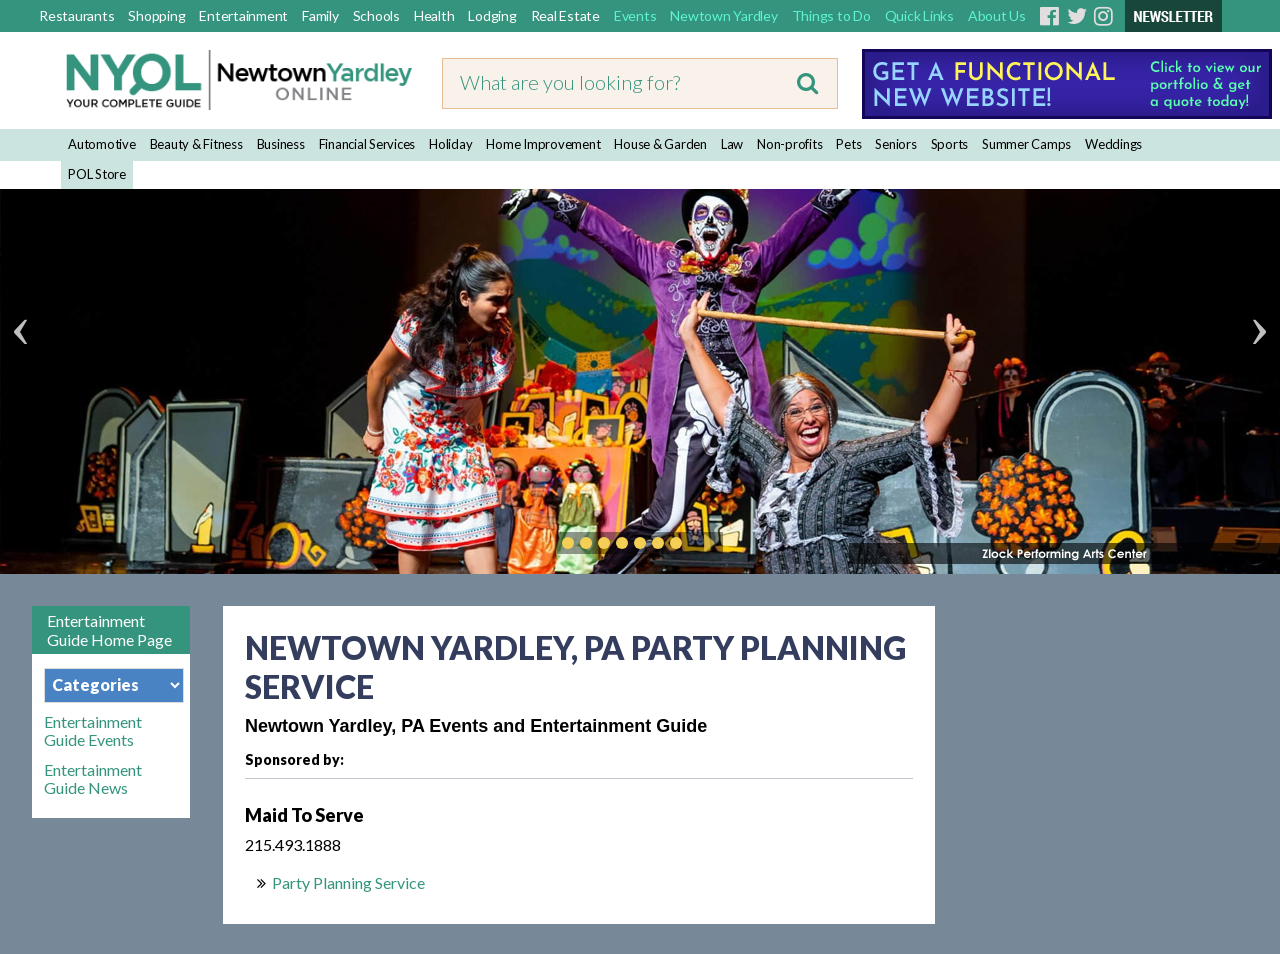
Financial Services (367, 144)
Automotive (102, 144)
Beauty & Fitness (196, 144)
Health (434, 15)
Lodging (492, 15)
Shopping (156, 15)
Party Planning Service (348, 882)
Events (635, 15)
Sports (950, 144)
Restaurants (76, 15)
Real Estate (565, 15)
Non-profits (789, 144)
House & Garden (660, 144)
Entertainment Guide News (93, 779)
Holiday (450, 144)
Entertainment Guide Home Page (109, 630)
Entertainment (243, 15)
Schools (376, 15)
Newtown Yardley (723, 15)
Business (281, 144)
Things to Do (831, 15)
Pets (848, 144)
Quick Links (919, 15)
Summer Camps (1026, 144)
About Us (997, 15)
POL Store (97, 174)
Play (706, 543)
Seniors (895, 144)
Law (732, 144)
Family (320, 15)
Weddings (1113, 144)
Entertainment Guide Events (93, 731)
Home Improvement (543, 144)
